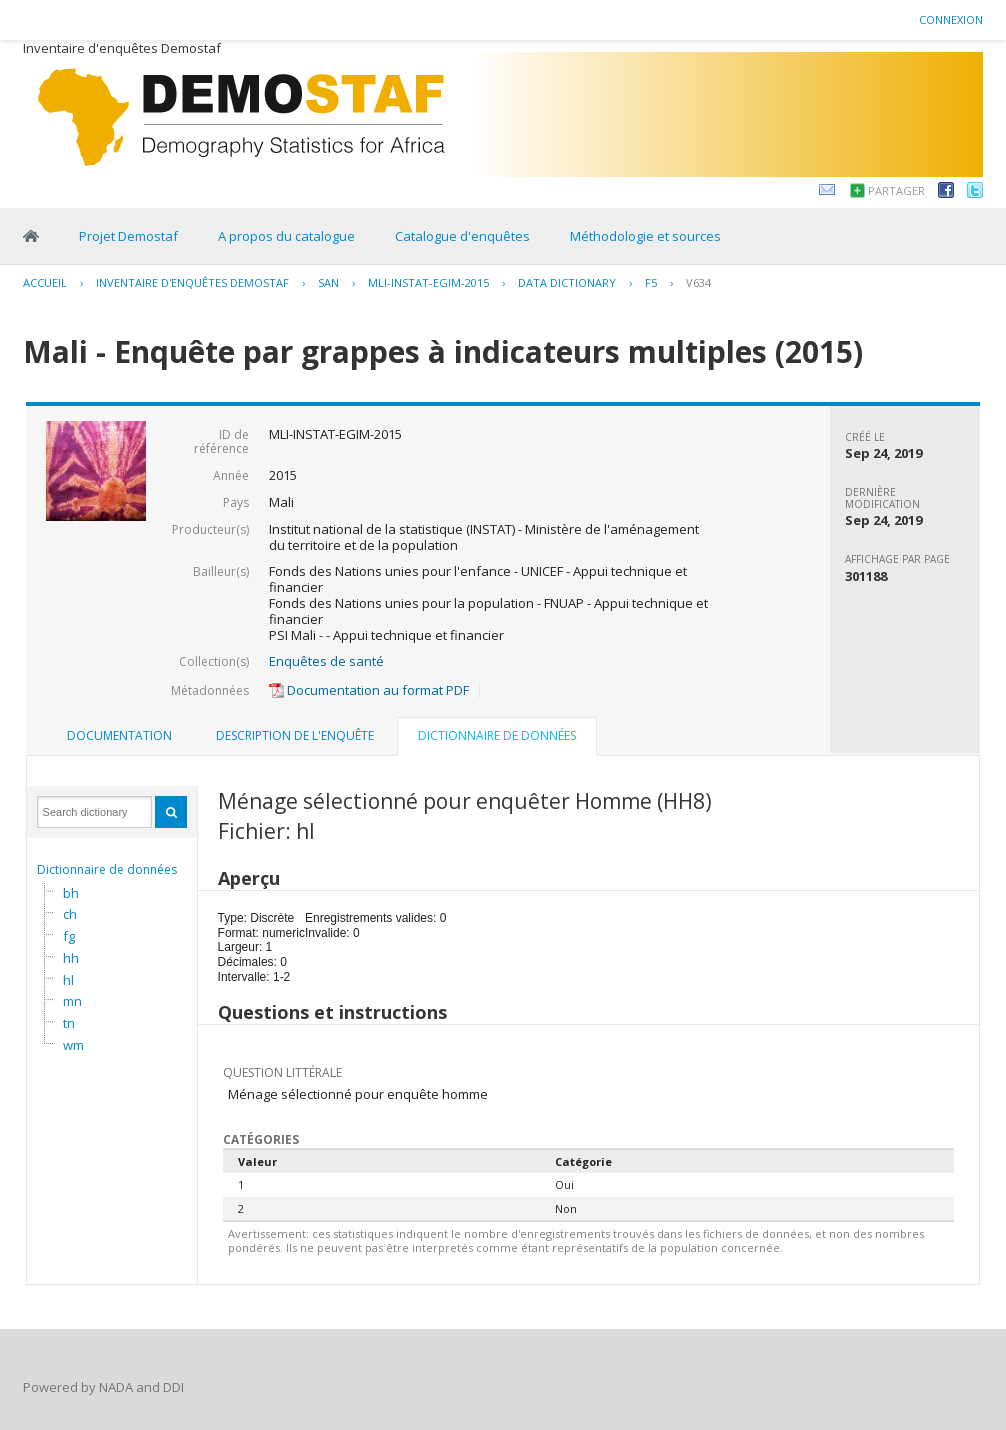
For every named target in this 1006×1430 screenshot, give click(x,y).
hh (71, 958)
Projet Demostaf (128, 236)
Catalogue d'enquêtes (462, 236)
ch (70, 914)
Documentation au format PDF (369, 690)
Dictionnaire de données (107, 869)
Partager (896, 190)
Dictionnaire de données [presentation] (497, 735)
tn (69, 1023)
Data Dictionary (567, 282)
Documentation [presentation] (119, 735)
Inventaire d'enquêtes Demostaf (192, 282)
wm (73, 1045)
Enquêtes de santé (326, 661)
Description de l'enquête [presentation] (295, 735)
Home (31, 236)
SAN (328, 282)
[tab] (119, 736)
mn (72, 1001)
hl (68, 980)
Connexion (951, 19)
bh (71, 893)
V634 (698, 282)
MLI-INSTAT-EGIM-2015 (428, 282)
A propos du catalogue (286, 236)
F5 (651, 282)
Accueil (45, 282)
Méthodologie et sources (645, 236)
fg (69, 936)
